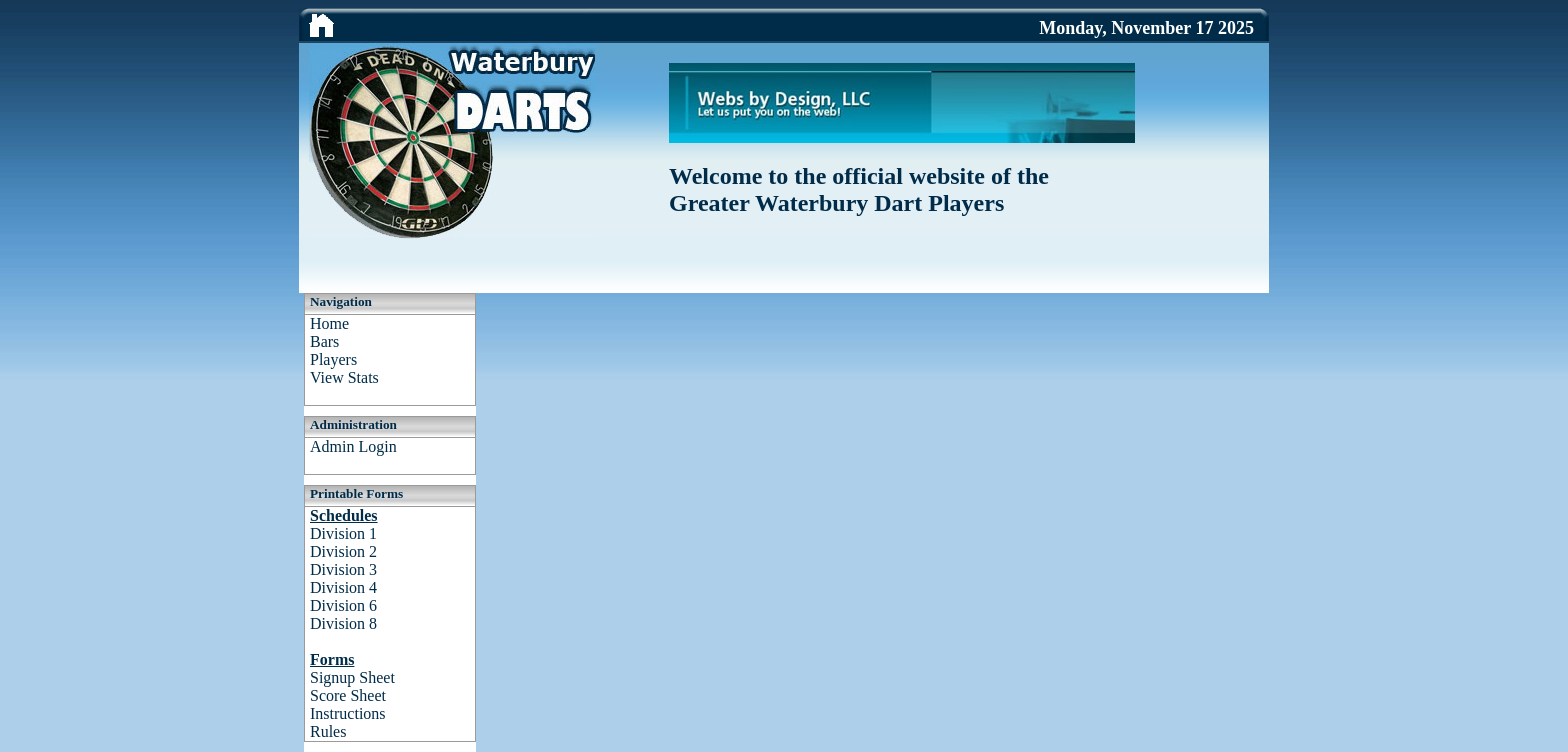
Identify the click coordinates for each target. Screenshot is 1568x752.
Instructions (348, 713)
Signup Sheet (352, 677)
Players (333, 359)
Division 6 (343, 605)
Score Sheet (348, 695)
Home (329, 323)
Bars (324, 341)
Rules (328, 731)
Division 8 (343, 623)
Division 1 (343, 533)
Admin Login (353, 446)
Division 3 (343, 569)
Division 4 (343, 587)
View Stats (344, 377)
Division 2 (343, 551)
